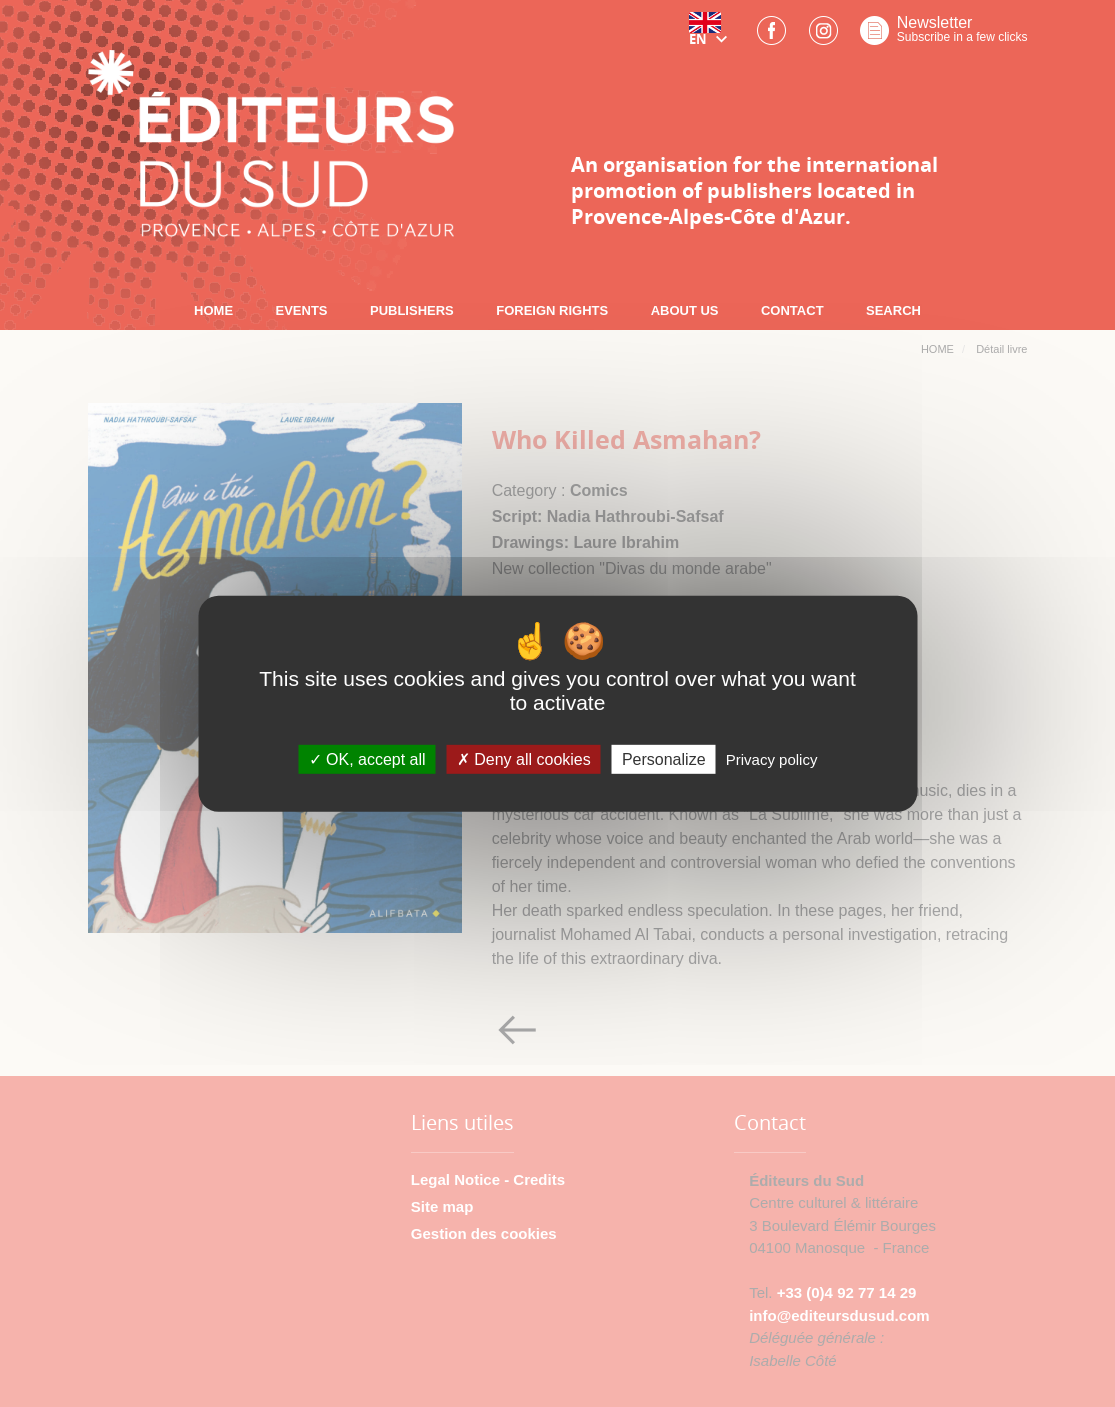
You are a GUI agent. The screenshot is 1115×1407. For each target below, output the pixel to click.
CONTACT (792, 310)
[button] (712, 36)
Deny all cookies (524, 759)
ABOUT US (685, 310)
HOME (213, 310)
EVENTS (302, 310)
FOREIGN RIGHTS (552, 310)
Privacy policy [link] (772, 759)
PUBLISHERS (412, 310)
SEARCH (893, 310)
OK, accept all (367, 759)
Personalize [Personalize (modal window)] (664, 759)
